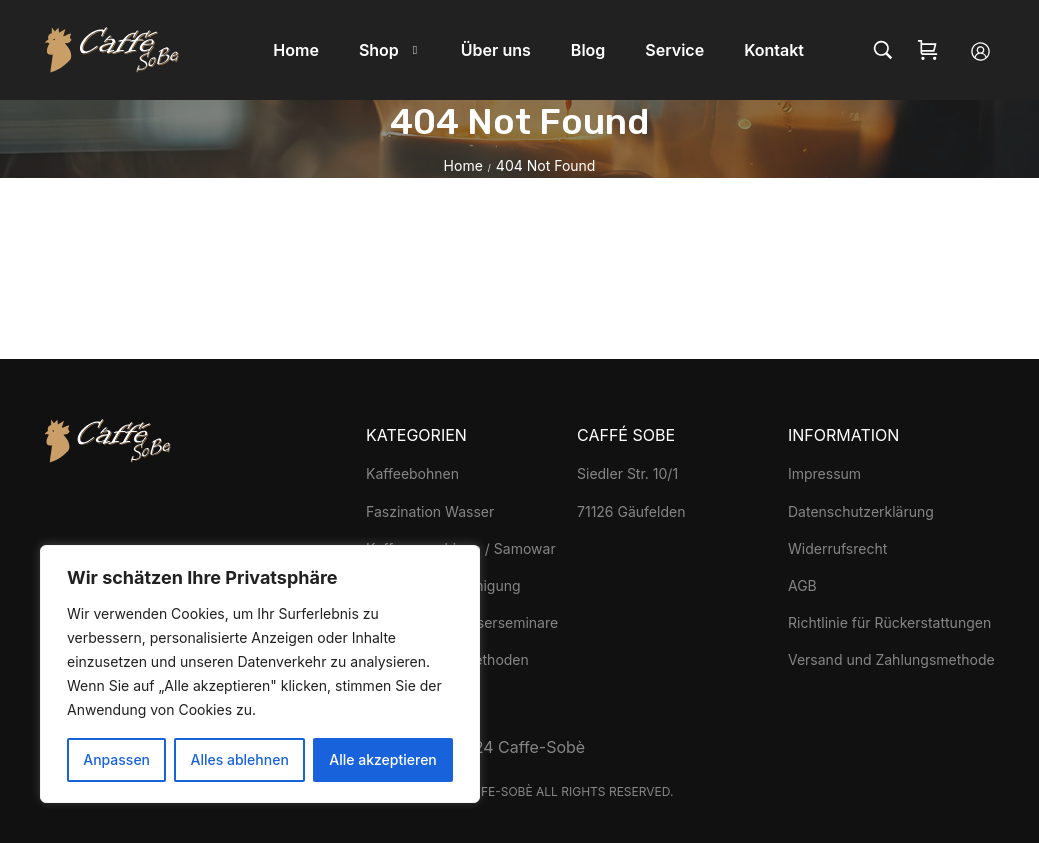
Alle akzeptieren (383, 759)
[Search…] (883, 50)
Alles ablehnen (240, 759)
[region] (260, 674)
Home (463, 165)
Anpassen (116, 759)
